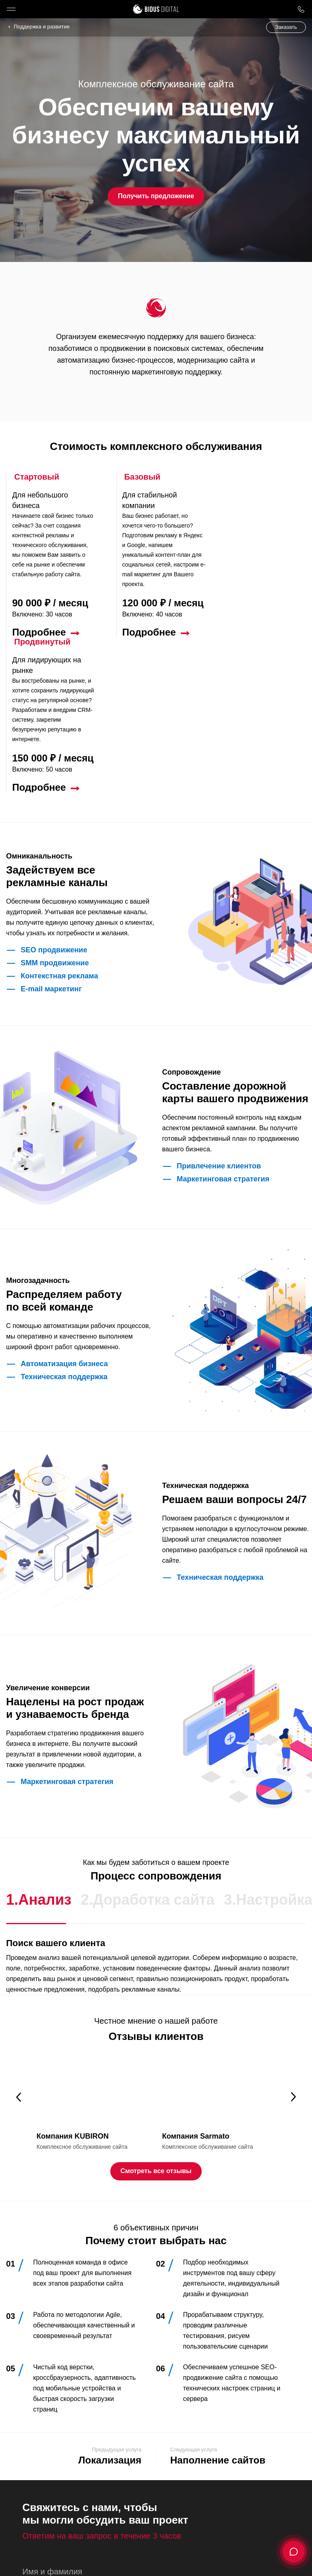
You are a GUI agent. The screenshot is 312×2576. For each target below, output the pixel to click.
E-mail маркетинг (51, 834)
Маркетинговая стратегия (223, 1024)
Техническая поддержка (64, 1222)
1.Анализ (39, 1744)
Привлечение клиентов (219, 1011)
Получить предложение (156, 195)
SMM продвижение (55, 808)
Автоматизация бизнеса (64, 1209)
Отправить (57, 2520)
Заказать (286, 27)
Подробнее (39, 632)
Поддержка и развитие (41, 27)
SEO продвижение (54, 795)
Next (293, 1942)
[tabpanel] (93, 1948)
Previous (18, 1942)
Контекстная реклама (59, 821)
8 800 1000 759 (301, 9)
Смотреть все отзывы (156, 2015)
